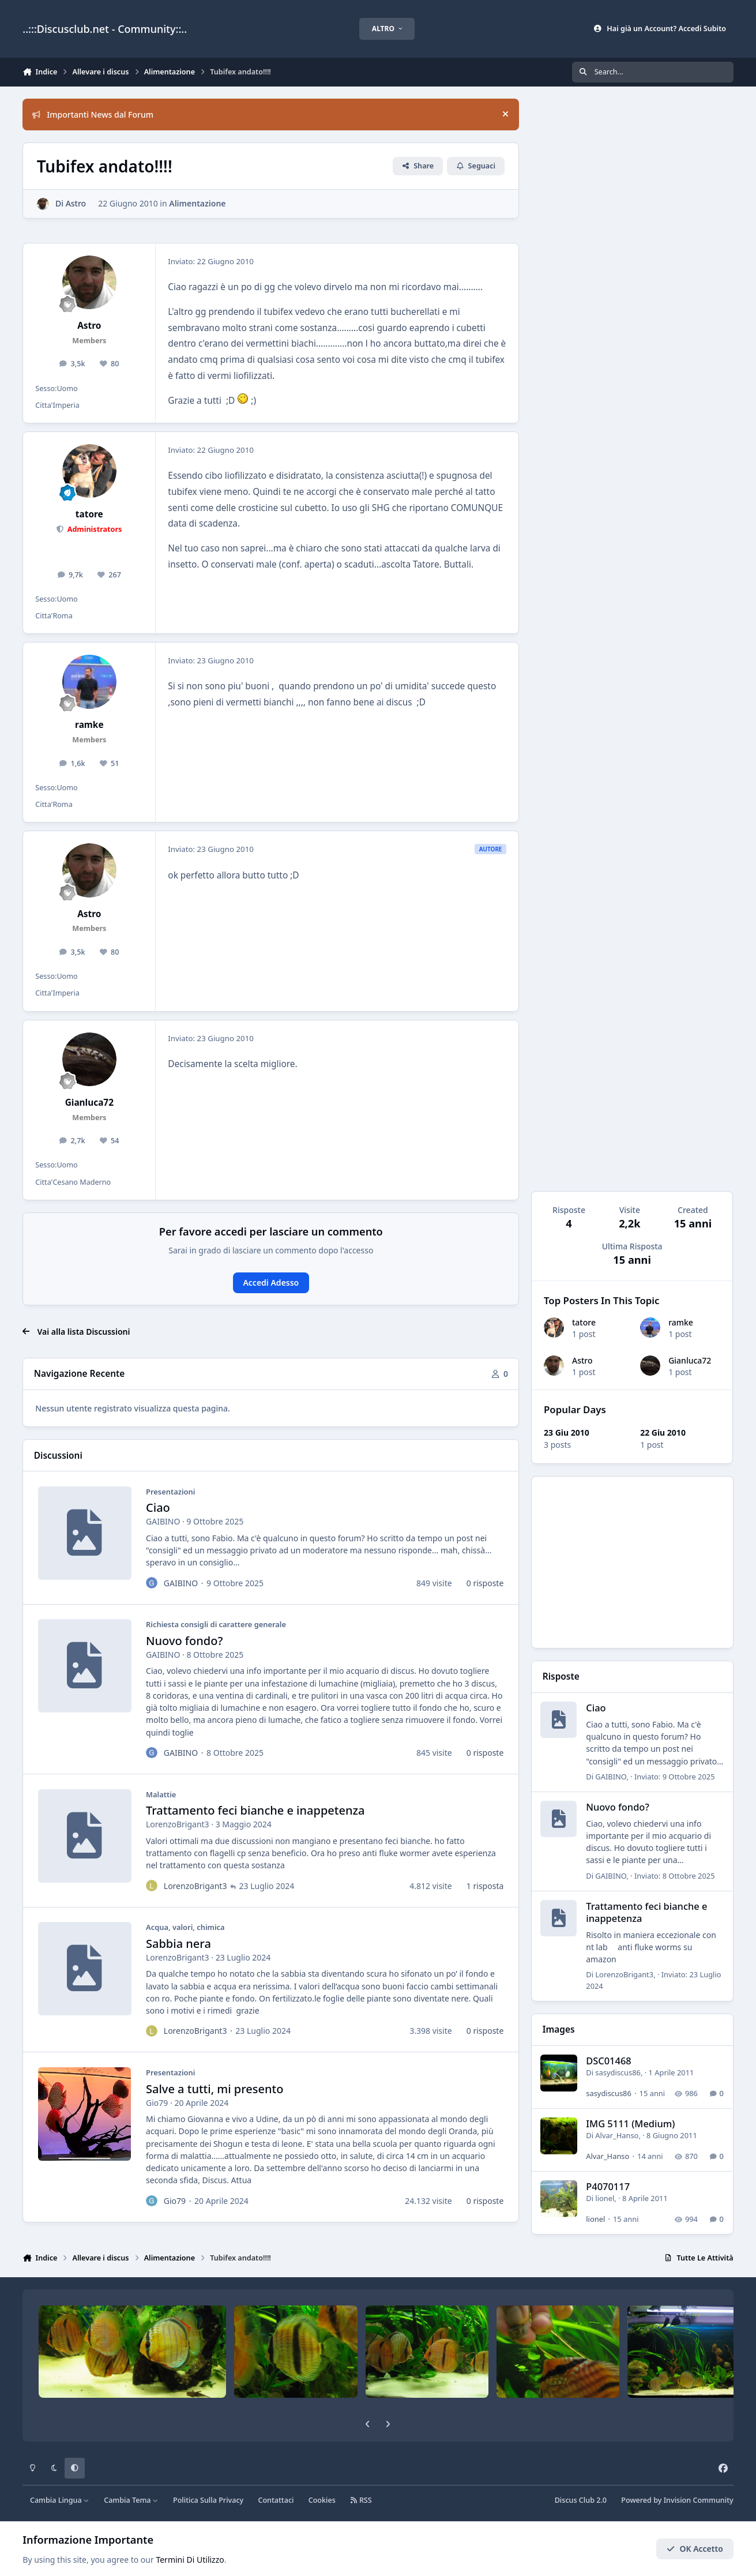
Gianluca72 (690, 1360)
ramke (681, 1322)
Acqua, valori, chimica (185, 1927)
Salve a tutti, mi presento (214, 2089)
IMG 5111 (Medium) (630, 2124)
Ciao (158, 1508)
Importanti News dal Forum (92, 114)
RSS (361, 2500)
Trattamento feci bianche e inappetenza (255, 1811)
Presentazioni (170, 1491)
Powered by (677, 2500)
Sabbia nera (178, 1943)
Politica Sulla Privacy (208, 2500)
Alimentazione (198, 203)
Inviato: (674, 1776)
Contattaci (276, 2500)
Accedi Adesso (271, 1282)
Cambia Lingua (59, 2500)
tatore (584, 1322)
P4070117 (608, 2187)
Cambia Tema (131, 2500)
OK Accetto (695, 2548)
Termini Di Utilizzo (190, 2559)
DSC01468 (608, 2061)
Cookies (322, 2500)
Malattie (161, 1794)
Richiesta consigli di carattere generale (216, 1625)
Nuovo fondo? (184, 1641)
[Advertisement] (632, 1562)
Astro (582, 1360)
